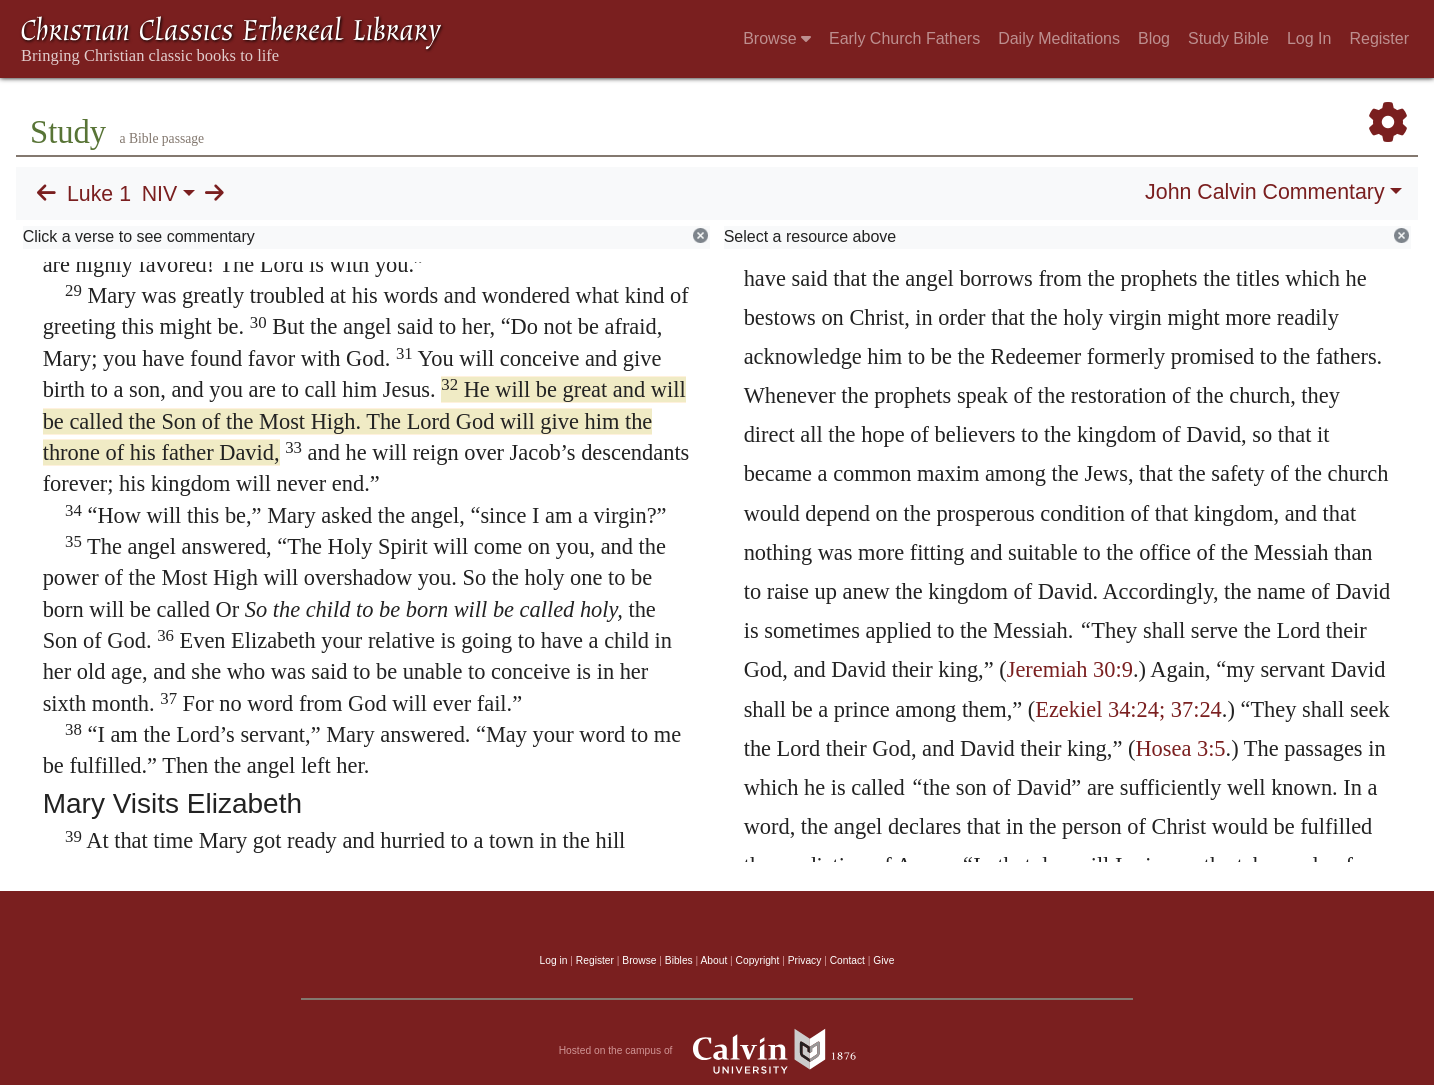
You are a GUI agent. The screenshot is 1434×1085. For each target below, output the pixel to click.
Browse (777, 38)
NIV (160, 194)
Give (883, 960)
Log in (554, 960)
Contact (847, 960)
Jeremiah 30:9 (1070, 669)
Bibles (679, 960)
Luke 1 (99, 194)
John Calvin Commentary (1264, 192)
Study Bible (1228, 38)
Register (1379, 38)
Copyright (758, 960)
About (713, 960)
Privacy (805, 960)
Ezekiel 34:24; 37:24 (1128, 709)
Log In (1309, 38)
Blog (1154, 38)
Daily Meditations (1059, 38)
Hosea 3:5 (1180, 748)
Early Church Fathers (904, 38)
